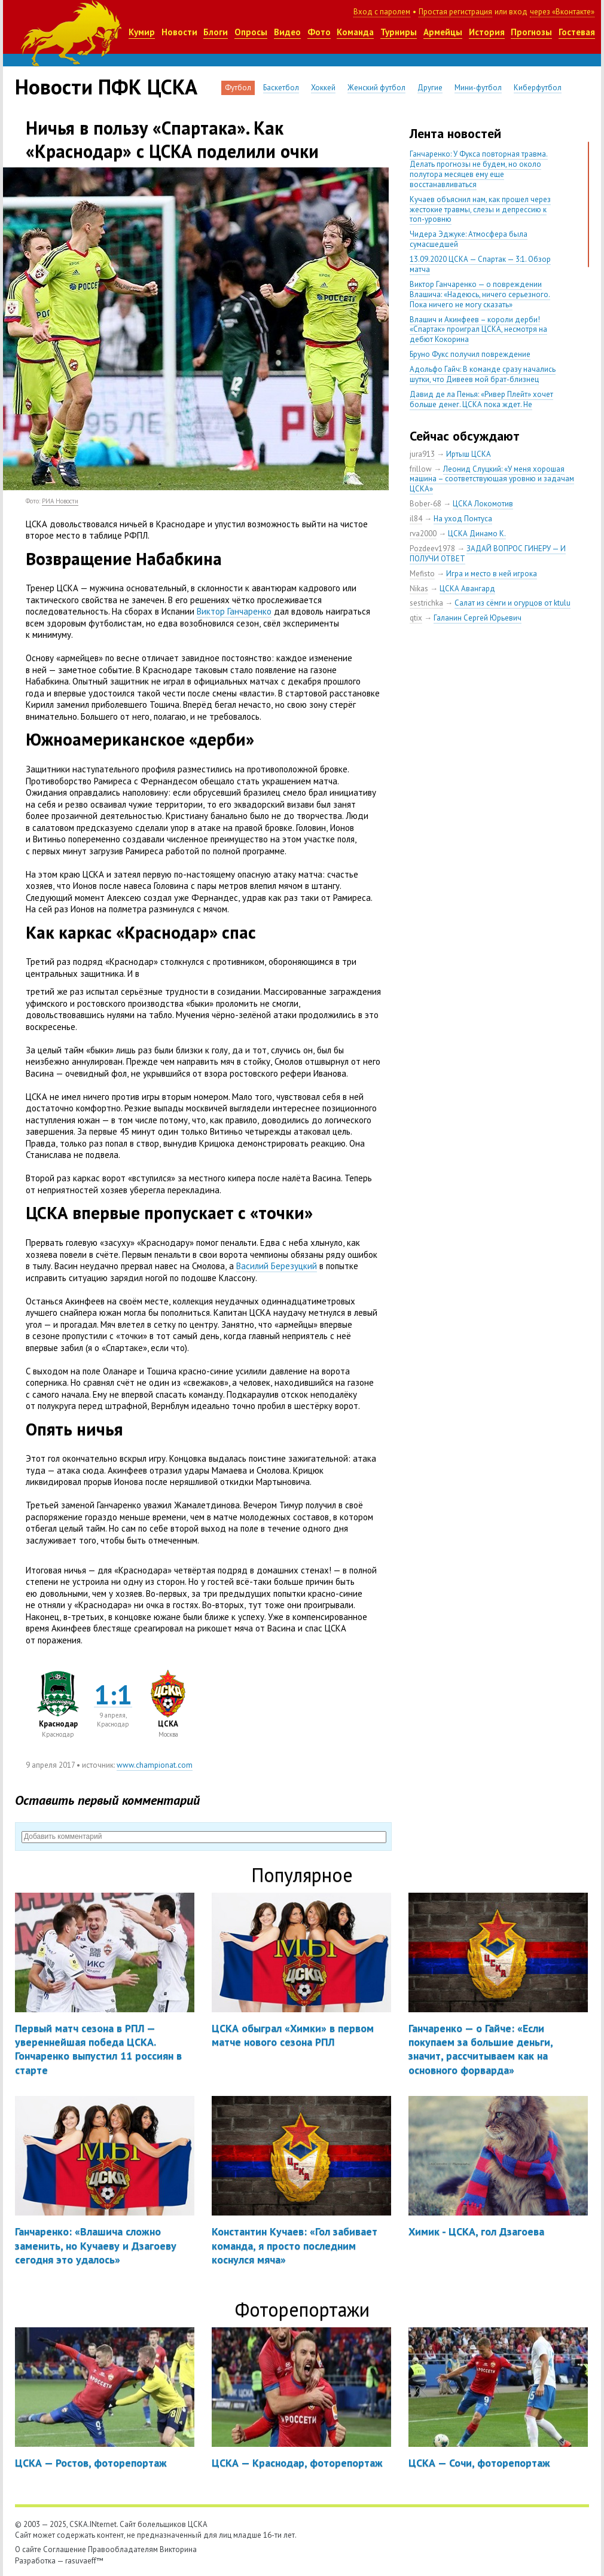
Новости (179, 32)
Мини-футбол (478, 87)
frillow (421, 469)
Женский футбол (376, 87)
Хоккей (323, 87)
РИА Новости (60, 501)
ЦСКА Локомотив (483, 504)
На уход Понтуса (463, 519)
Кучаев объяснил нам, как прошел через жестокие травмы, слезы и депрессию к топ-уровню (480, 209)
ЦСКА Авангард (467, 588)
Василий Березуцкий (276, 1266)
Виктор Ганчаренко (234, 611)
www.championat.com (155, 1765)
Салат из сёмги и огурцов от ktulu (512, 603)
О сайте (28, 2549)
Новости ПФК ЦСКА (106, 86)
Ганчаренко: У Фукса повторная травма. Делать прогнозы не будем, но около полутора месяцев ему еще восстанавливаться (479, 169)
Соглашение (64, 2549)
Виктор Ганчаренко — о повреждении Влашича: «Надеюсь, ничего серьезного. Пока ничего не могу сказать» (480, 294)
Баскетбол (281, 87)
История (487, 32)
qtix (416, 618)
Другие (430, 87)
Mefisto (422, 574)
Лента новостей (455, 133)
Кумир (142, 32)
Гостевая (577, 32)
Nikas (419, 588)
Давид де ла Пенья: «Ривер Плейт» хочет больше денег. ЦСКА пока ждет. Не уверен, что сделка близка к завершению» (483, 404)
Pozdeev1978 (432, 548)
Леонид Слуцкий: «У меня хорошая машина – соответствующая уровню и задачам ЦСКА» (492, 479)
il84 (416, 519)
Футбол (238, 87)
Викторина (178, 2549)
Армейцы (442, 32)
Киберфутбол (538, 87)
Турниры (398, 32)
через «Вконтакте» (562, 12)
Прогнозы (531, 32)
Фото (319, 32)
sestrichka (426, 603)
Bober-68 (425, 504)
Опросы (250, 32)
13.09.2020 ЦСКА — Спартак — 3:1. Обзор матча (480, 264)
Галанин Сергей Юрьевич (477, 618)
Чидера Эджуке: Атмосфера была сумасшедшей (468, 239)
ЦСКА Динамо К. (477, 533)
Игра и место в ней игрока (491, 574)
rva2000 (423, 533)
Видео (287, 32)
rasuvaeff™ (84, 2561)
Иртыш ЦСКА (468, 454)
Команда (355, 32)
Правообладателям (123, 2549)
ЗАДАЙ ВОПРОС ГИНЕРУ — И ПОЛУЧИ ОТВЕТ (488, 553)
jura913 (422, 454)
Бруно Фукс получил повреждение (470, 354)
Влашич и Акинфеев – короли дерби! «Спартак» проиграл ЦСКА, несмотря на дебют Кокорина (478, 329)
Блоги (215, 32)
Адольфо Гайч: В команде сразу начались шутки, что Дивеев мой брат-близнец (483, 374)
